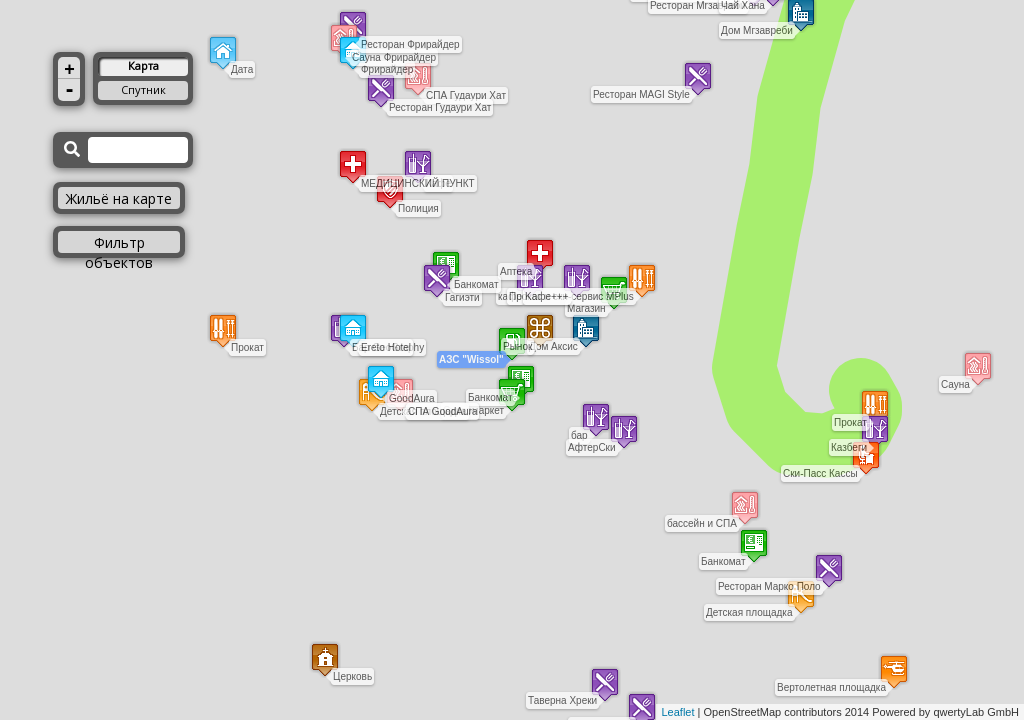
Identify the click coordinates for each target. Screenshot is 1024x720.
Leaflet (677, 712)
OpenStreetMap (743, 712)
